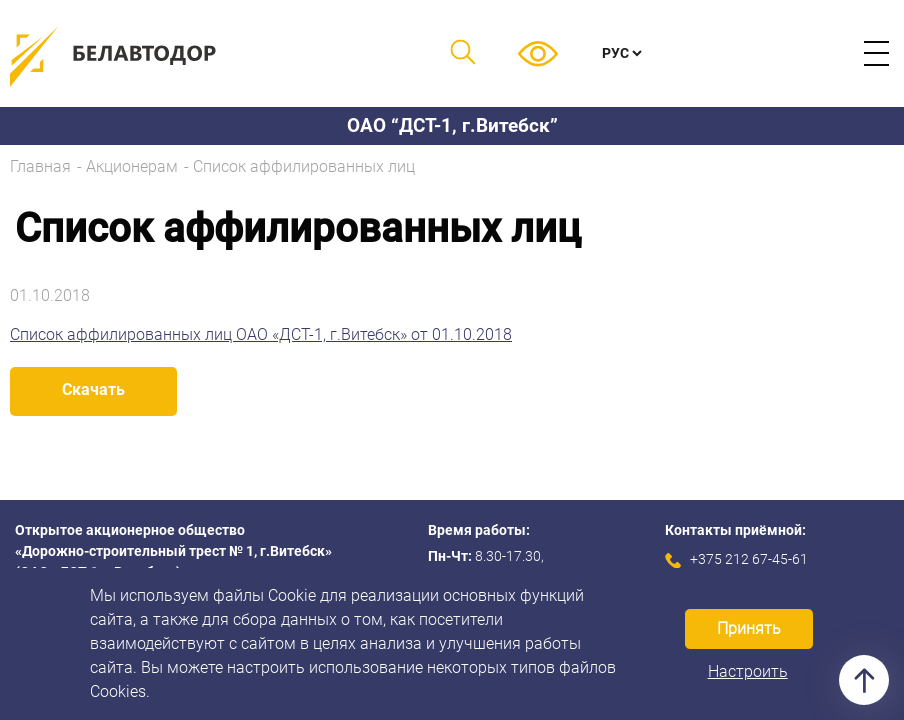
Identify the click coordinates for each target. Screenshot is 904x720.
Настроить (748, 671)
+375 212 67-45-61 (749, 559)
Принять (749, 628)
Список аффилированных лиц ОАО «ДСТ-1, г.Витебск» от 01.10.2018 (261, 334)
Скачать (93, 389)
